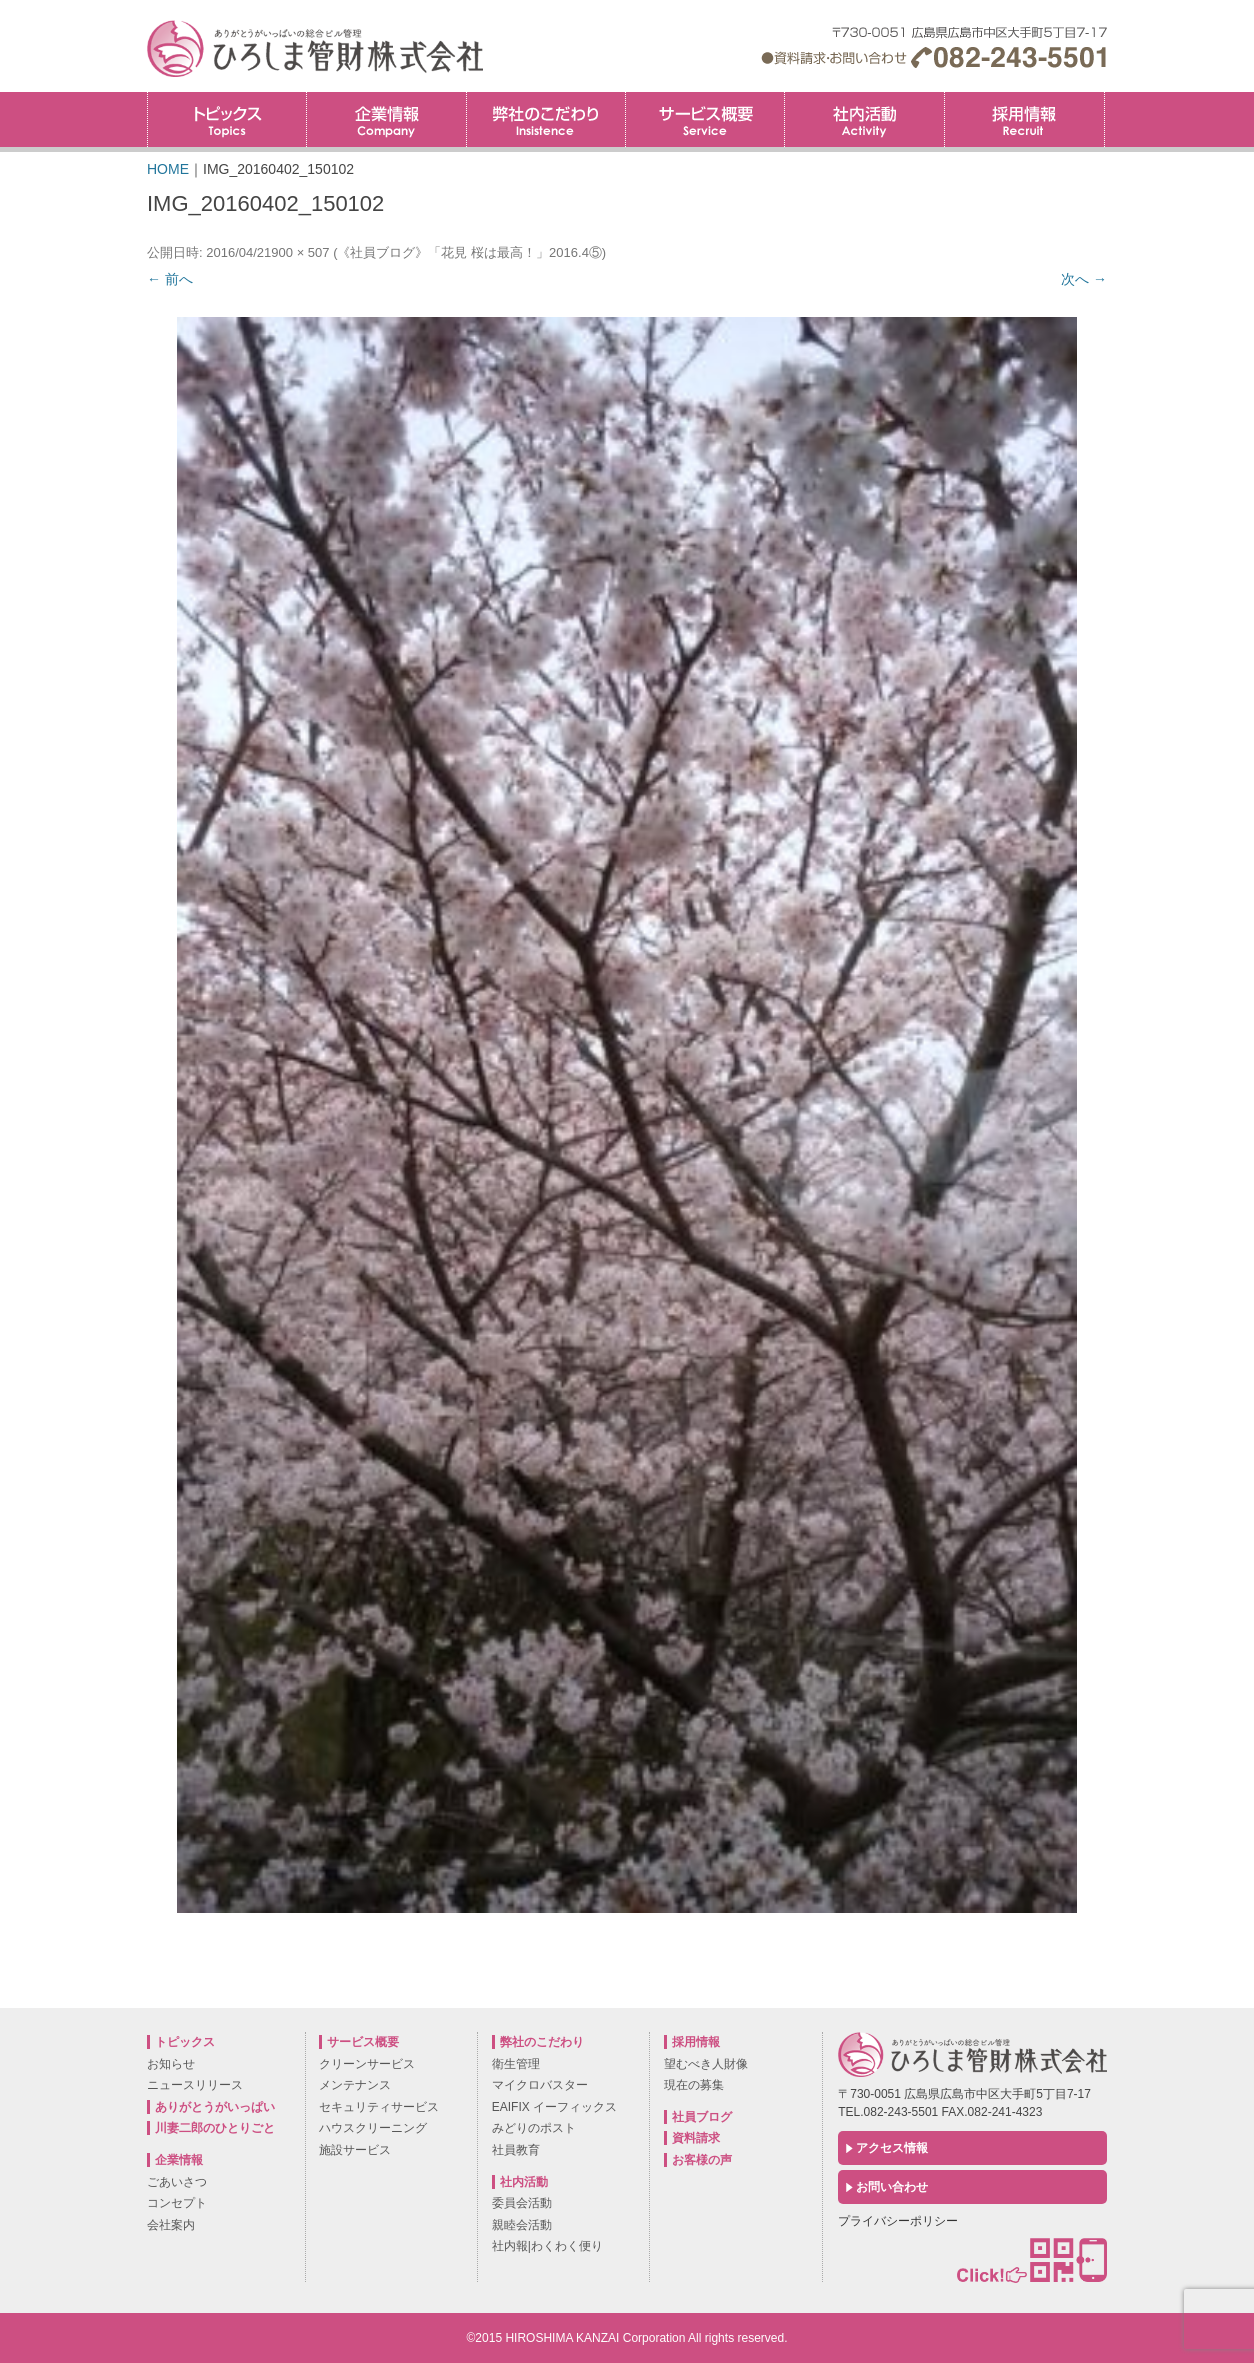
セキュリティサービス (379, 2107)
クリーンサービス (367, 2064)
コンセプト (177, 2203)
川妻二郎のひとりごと (215, 2128)
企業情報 (386, 119)
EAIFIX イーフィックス (554, 2107)
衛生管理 (516, 2064)
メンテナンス (355, 2085)
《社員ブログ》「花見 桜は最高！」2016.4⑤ (469, 252)
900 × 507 (300, 252)
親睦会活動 (522, 2225)
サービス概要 (705, 119)
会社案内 (171, 2225)
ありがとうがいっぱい (215, 2107)
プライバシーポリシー (898, 2221)
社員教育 (516, 2150)
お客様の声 (702, 2160)
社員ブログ (702, 2117)
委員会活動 (522, 2203)
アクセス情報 (892, 2148)
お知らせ (171, 2064)
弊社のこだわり (546, 119)
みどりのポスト (534, 2128)
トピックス (227, 119)
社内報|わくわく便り (547, 2246)
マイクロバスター (540, 2085)
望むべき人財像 (706, 2064)
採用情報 (1104, 98)
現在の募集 (694, 2085)
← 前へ (170, 279)
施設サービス (355, 2150)
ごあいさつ (177, 2182)
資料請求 (696, 2138)
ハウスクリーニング (373, 2128)
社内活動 (864, 119)
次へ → (1084, 279)
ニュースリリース (195, 2085)
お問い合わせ (892, 2187)
